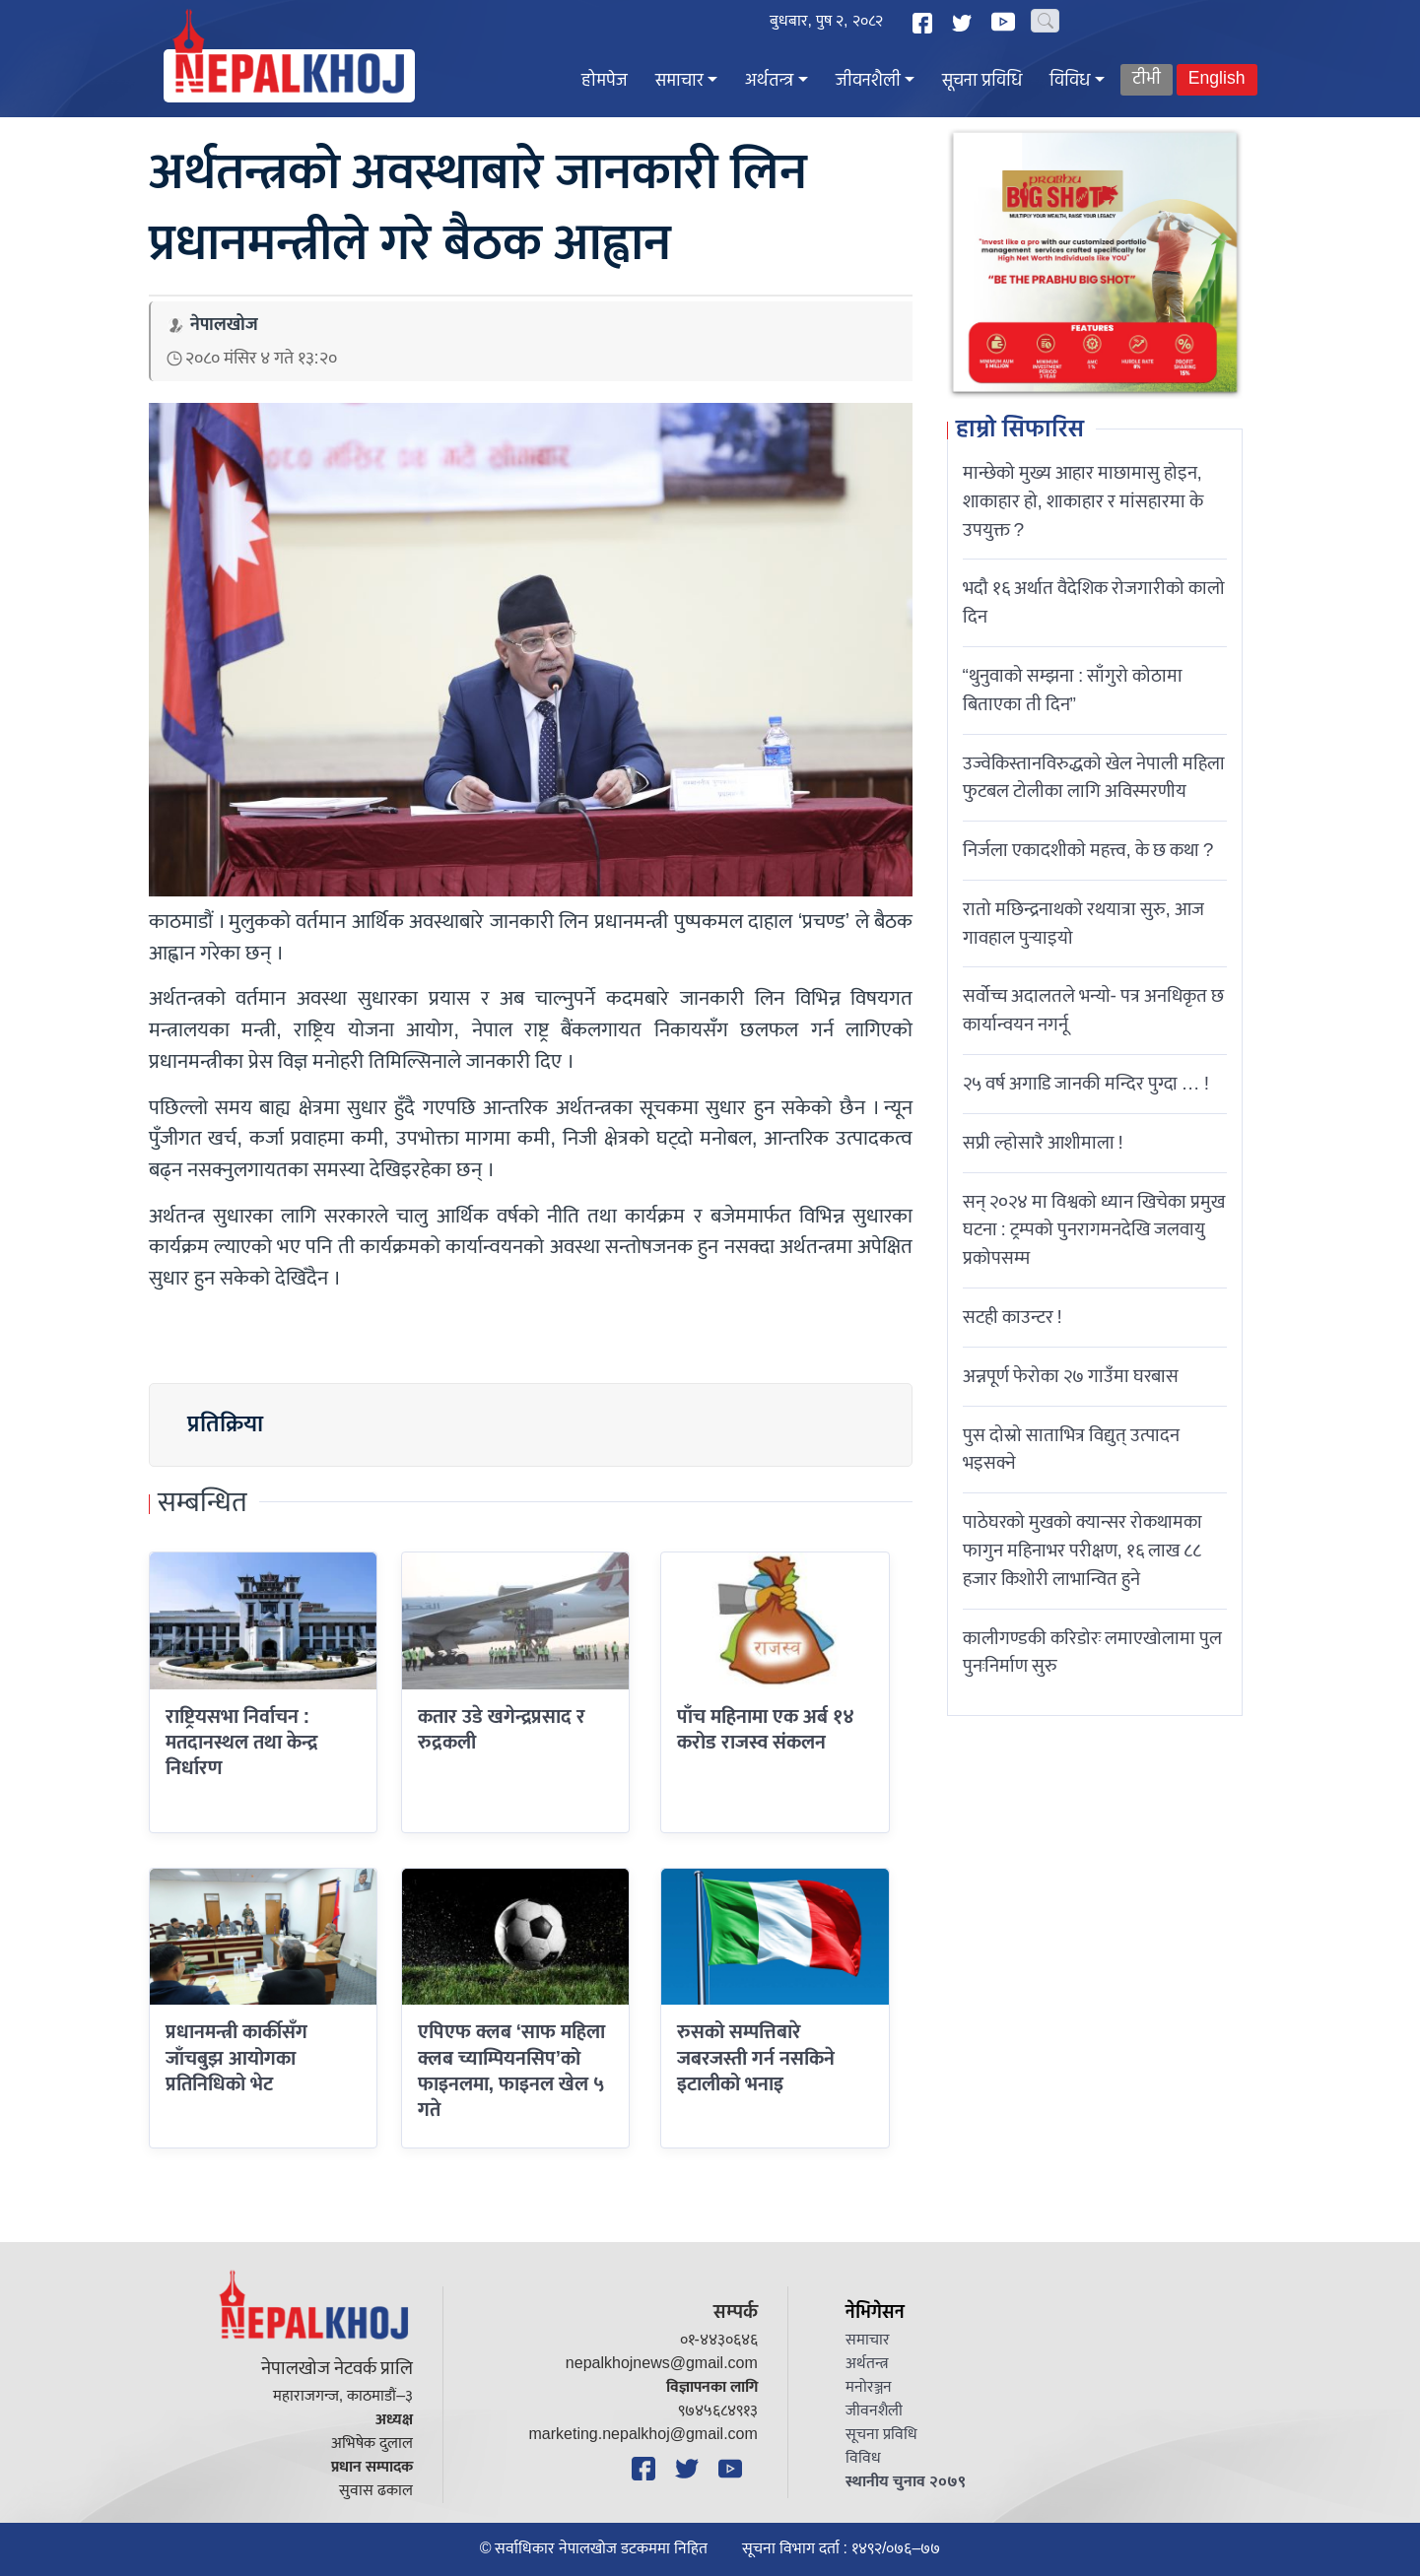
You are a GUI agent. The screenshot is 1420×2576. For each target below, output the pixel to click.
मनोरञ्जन (868, 2387)
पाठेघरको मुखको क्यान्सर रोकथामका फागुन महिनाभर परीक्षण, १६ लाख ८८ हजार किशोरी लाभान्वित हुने (1082, 1550)
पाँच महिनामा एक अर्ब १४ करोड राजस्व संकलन (765, 1729)
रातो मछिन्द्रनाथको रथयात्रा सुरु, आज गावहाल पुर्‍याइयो (1083, 923)
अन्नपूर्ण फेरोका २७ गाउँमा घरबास (1071, 1376)
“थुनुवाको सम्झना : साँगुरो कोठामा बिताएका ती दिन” (1073, 690)
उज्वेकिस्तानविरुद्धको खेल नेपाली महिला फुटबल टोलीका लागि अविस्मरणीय (1094, 778)
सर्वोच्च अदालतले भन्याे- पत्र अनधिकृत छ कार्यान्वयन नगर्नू (1093, 1010)
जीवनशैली (868, 81)
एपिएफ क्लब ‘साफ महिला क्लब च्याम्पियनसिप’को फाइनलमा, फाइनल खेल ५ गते (512, 2071)
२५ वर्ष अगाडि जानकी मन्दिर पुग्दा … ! (1086, 1083)
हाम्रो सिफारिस (1020, 430)
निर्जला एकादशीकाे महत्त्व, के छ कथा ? (1088, 850)
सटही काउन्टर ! (1012, 1317)
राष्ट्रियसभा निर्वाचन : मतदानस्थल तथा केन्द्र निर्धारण (241, 1743)
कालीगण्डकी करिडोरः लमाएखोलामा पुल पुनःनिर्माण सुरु (1092, 1652)
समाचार (679, 81)
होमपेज (604, 81)
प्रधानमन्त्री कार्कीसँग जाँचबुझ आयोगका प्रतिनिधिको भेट (236, 2058)
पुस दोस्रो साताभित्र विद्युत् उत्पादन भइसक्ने (1071, 1450)
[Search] (1045, 21)
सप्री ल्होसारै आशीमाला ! (1043, 1142)
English (1217, 79)
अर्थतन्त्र (769, 81)
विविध (1069, 81)
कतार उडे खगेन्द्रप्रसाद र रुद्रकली (501, 1729)
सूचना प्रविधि (982, 81)
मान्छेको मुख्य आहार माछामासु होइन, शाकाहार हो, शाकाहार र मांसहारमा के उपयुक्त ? (1083, 501)
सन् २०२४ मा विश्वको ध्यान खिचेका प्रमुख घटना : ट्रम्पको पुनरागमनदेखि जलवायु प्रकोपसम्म (1094, 1230)
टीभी (1146, 79)
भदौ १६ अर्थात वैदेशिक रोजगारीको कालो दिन (1094, 602)
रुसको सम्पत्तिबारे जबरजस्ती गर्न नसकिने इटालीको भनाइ (756, 2058)
